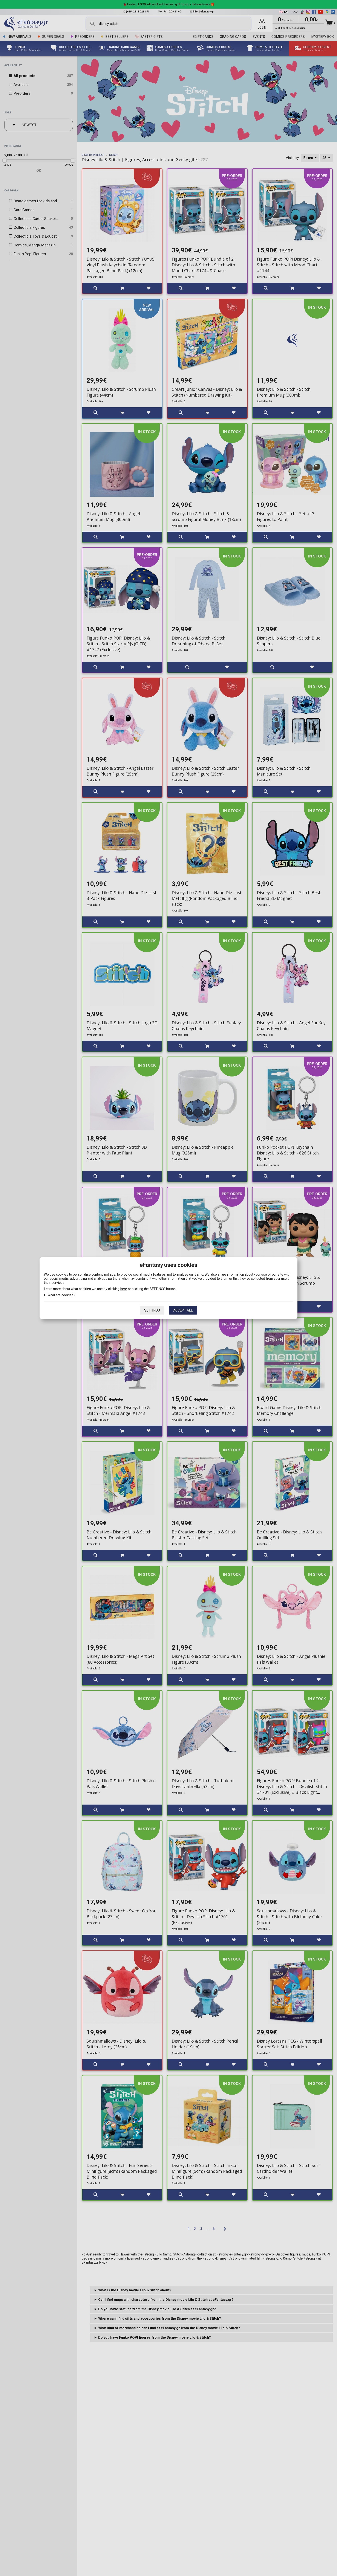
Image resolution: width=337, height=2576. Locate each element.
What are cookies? (61, 1295)
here (123, 1289)
